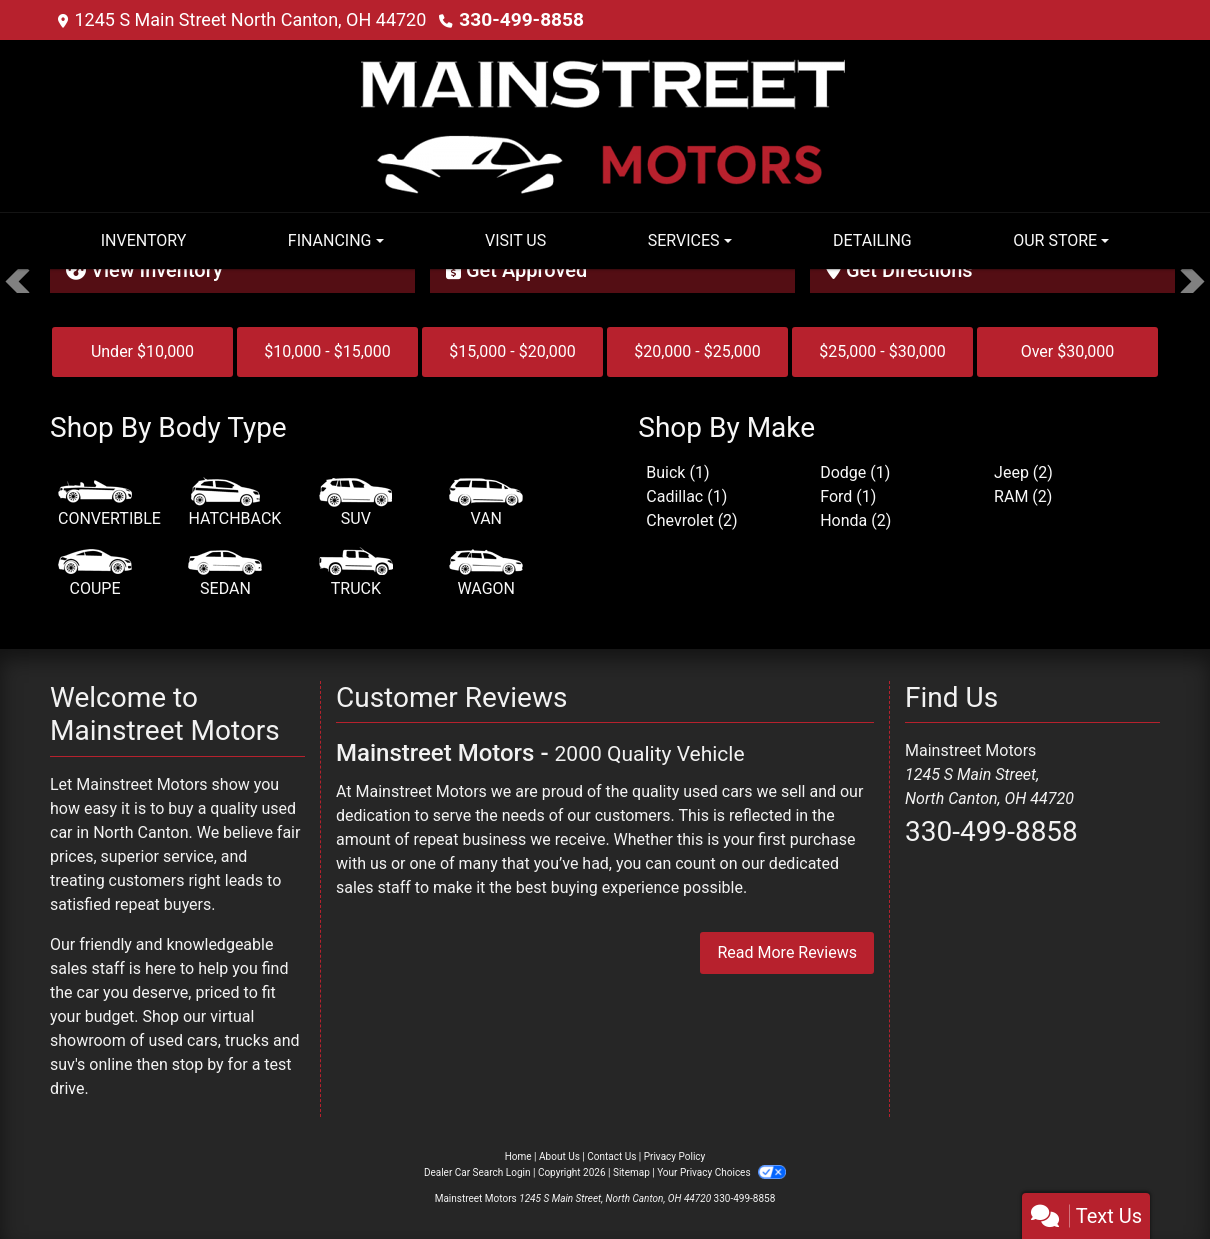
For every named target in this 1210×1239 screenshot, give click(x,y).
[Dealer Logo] (605, 124)
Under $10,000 (142, 351)
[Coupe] (95, 574)
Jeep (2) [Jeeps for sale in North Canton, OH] (1023, 472)
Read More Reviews (787, 952)
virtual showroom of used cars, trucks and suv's (175, 1040)
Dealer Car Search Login (477, 1172)
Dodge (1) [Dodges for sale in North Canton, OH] (855, 472)
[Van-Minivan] (486, 504)
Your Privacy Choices (721, 1172)
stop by (198, 1064)
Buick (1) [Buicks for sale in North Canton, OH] (677, 472)
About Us (559, 1156)
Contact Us (611, 1156)
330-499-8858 (517, 19)
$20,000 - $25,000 (697, 351)
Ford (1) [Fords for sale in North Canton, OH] (848, 496)
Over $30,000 (1068, 351)
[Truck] (356, 574)
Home (518, 1156)
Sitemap (631, 1172)
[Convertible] (109, 504)
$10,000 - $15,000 (327, 351)
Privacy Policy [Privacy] (675, 1156)
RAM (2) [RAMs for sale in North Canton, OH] (1023, 496)
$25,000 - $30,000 (882, 351)
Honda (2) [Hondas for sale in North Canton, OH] (855, 520)
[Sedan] (225, 574)
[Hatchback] (234, 504)
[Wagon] (486, 574)
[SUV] (356, 504)
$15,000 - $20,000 (512, 351)
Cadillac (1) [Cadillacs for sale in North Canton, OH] (686, 496)
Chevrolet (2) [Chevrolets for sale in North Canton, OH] (691, 520)
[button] (17, 281)
